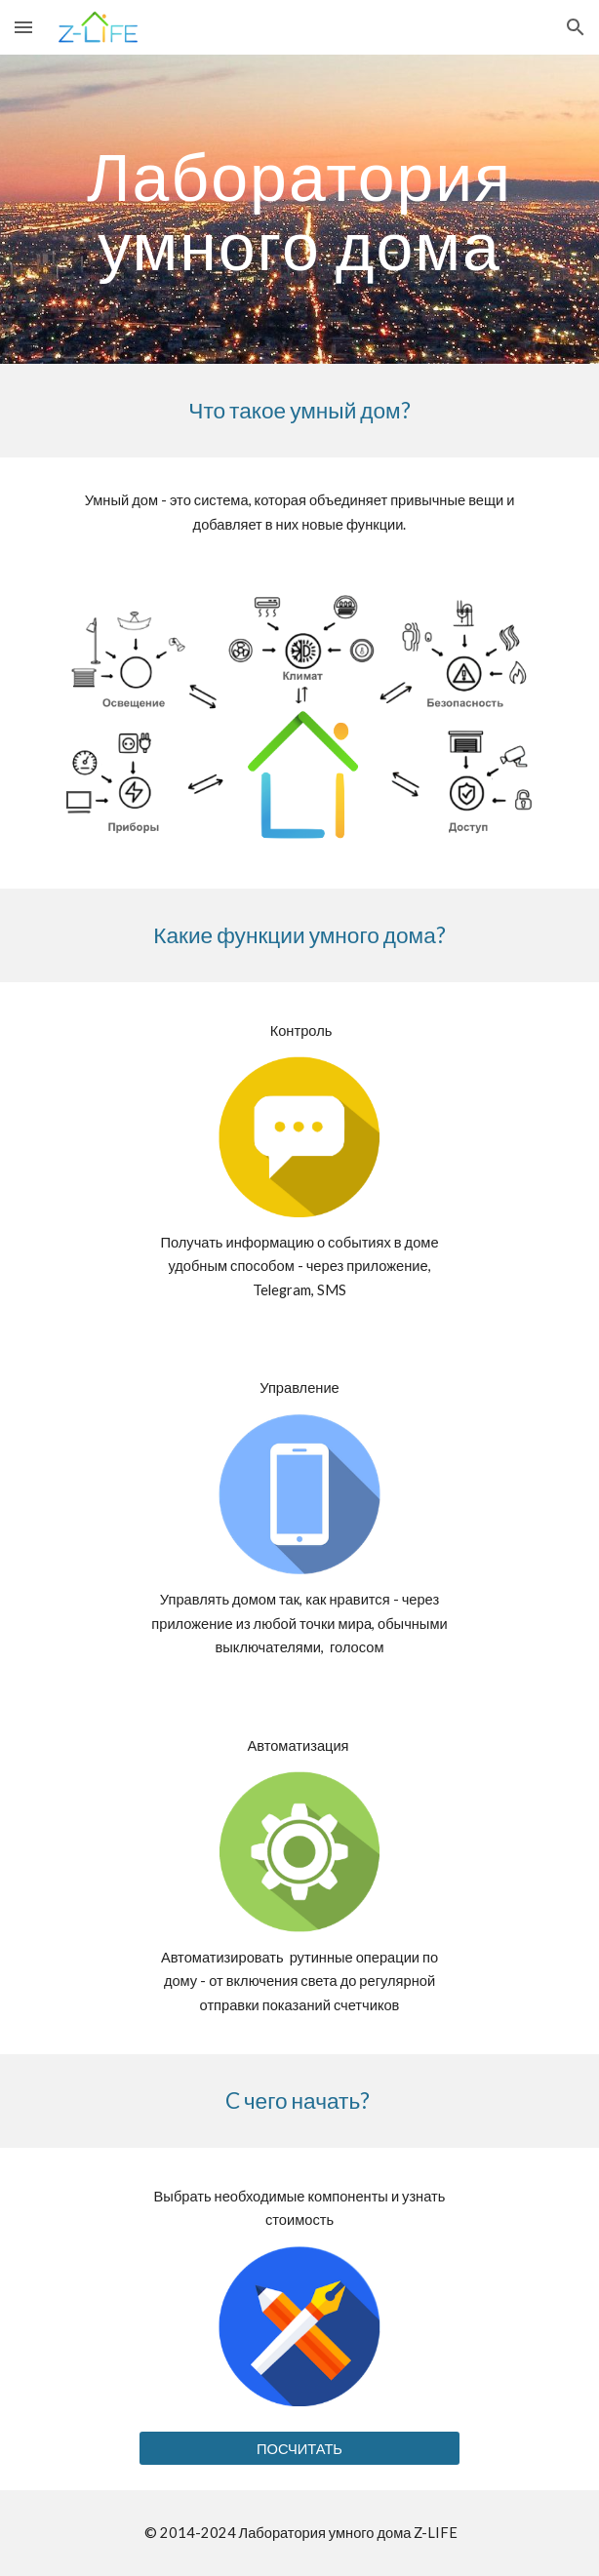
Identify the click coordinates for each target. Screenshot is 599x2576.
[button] (23, 27)
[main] (299, 209)
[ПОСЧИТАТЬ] (299, 2448)
